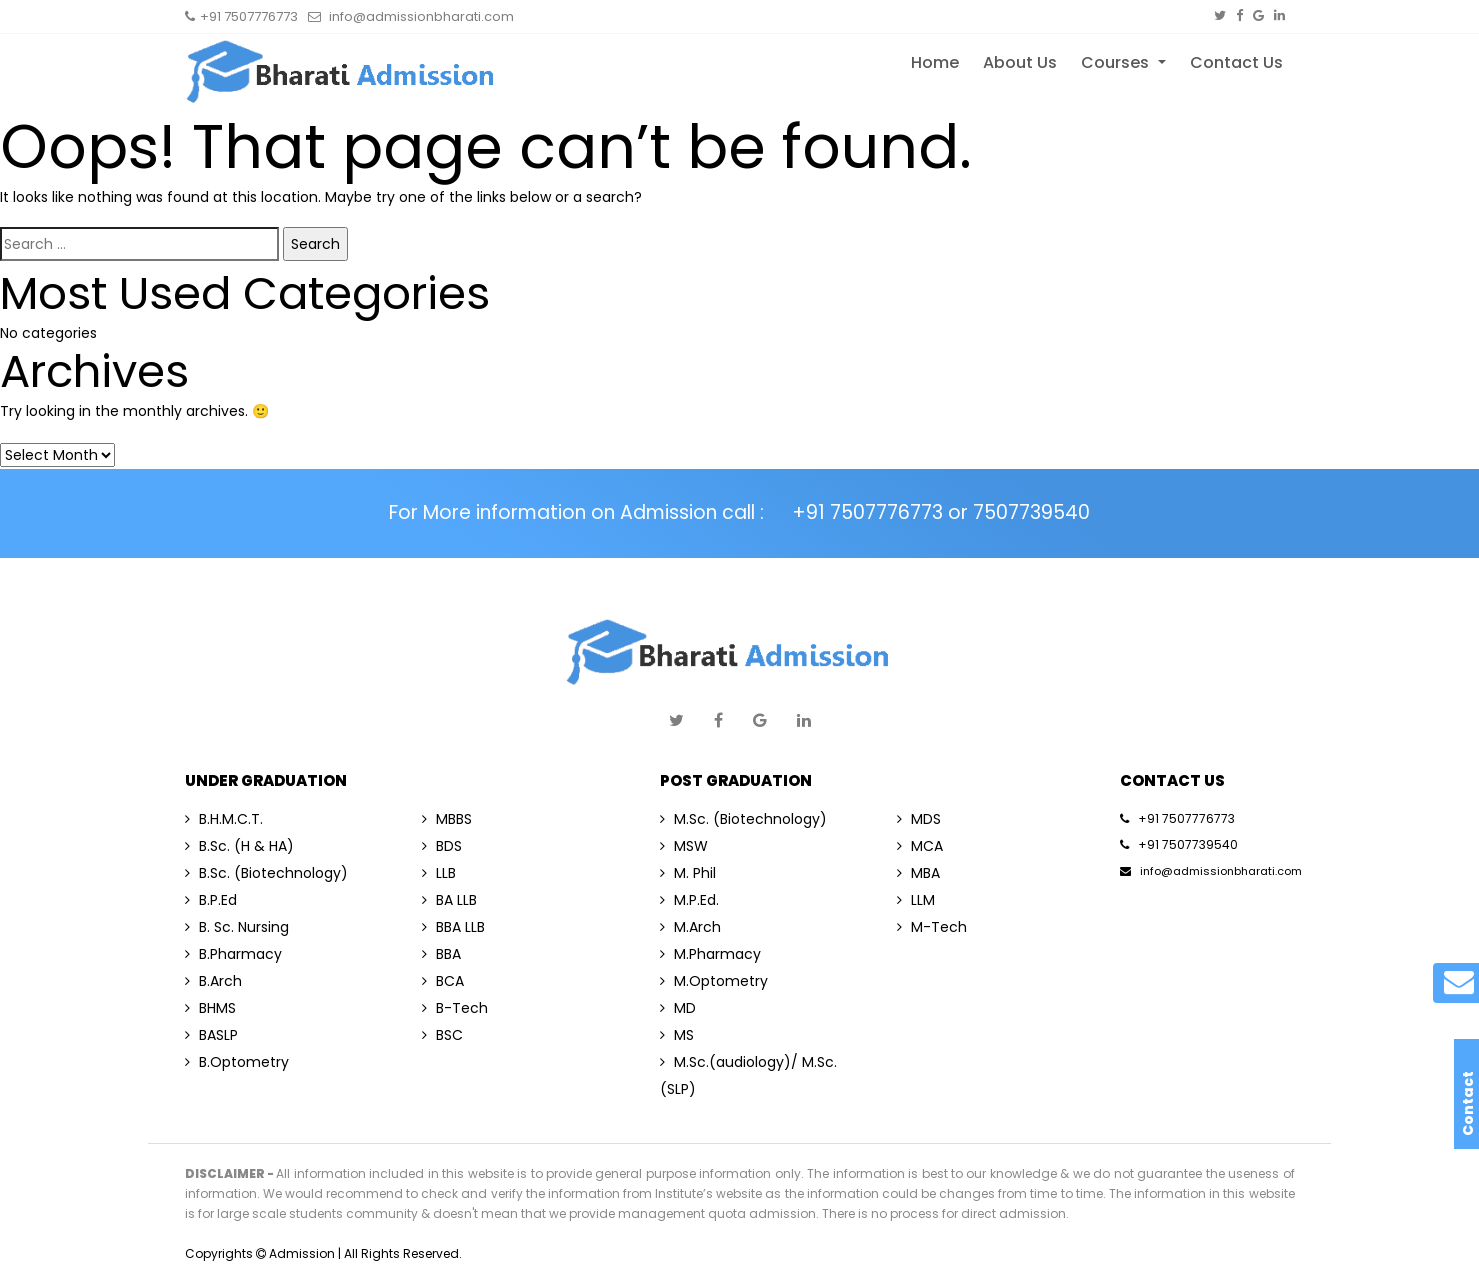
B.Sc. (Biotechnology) (266, 873)
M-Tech (932, 927)
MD (678, 1008)
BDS (442, 846)
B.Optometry (237, 1062)
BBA (441, 954)
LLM (916, 900)
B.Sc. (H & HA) (239, 846)
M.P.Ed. (689, 900)
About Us (1020, 62)
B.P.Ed (211, 900)
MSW (684, 846)
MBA (918, 873)
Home (935, 62)
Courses (1117, 62)
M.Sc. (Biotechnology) (743, 819)
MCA (920, 846)
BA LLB (449, 900)
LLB (439, 873)
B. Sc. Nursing (237, 927)
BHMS (210, 1008)
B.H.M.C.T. (224, 819)
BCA (443, 981)
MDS (919, 819)
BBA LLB (453, 927)
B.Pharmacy (233, 954)
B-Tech (455, 1008)
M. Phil (688, 873)
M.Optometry (714, 981)
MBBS (447, 819)
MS (677, 1035)
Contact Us (1236, 62)
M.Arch (690, 927)
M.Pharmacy (710, 954)
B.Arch (213, 981)
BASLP (211, 1035)
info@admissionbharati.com (1211, 871)
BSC (442, 1035)
